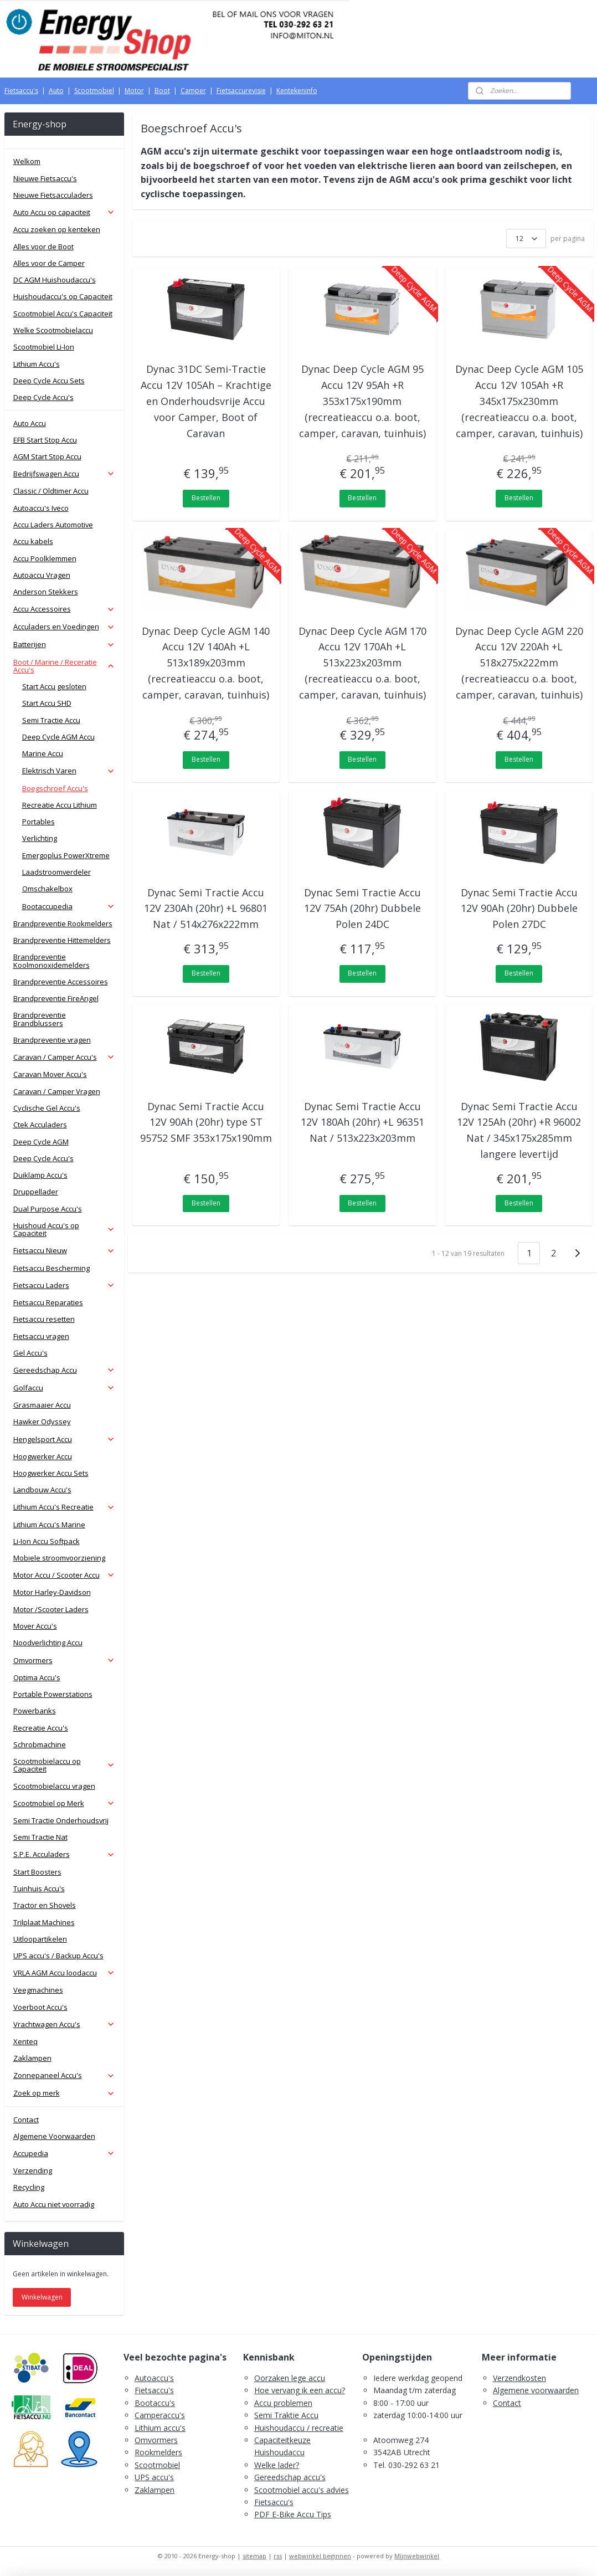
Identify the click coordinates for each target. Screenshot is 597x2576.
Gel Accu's (30, 1353)
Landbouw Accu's (42, 1490)
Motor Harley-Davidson (52, 1592)
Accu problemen (283, 2403)
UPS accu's (154, 2477)
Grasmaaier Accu (42, 1405)
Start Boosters (37, 1872)
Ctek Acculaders (40, 1125)
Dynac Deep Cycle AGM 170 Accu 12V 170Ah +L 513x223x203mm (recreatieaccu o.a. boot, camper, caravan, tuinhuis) (362, 662)
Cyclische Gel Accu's (46, 1108)
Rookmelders (158, 2452)
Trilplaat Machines (44, 1922)
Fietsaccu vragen (41, 1336)
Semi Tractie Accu (51, 720)
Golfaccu (64, 1388)
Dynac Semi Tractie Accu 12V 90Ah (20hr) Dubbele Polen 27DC (519, 908)
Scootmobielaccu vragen (54, 1786)
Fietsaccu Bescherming (51, 1268)
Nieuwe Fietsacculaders (53, 195)
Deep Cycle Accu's (43, 397)
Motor (134, 90)
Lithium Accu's (36, 364)
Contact (26, 2120)
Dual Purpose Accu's (47, 1209)
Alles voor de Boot (43, 247)
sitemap (254, 2556)
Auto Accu (29, 423)
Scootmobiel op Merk (64, 1803)
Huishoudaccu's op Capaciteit (62, 296)
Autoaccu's (154, 2378)
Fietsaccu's (21, 90)
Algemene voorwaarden (536, 2390)
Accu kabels (33, 541)
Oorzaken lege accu (289, 2378)
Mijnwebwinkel (416, 2556)
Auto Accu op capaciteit (64, 212)
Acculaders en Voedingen (64, 627)
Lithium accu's (160, 2428)
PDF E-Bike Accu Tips (292, 2514)
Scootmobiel (94, 90)
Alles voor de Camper (49, 263)
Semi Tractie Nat (40, 1837)
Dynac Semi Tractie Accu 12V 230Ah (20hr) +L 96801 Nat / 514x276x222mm (205, 908)
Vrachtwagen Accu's (64, 2024)
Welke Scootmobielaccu (53, 330)
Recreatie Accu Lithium (59, 805)
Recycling (28, 2187)
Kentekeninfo (296, 90)
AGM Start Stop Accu (47, 456)
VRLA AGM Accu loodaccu (64, 1973)
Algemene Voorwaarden (54, 2136)
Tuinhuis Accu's (39, 1888)
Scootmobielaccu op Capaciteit (64, 1765)
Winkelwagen (42, 2297)
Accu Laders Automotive (53, 525)
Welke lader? (276, 2465)
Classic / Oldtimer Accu (51, 491)
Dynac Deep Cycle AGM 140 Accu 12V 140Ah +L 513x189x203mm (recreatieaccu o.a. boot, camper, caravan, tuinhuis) (206, 662)
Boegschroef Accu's (55, 788)
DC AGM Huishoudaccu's (54, 280)
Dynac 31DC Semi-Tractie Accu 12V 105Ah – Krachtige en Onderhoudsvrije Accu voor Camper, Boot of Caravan (206, 400)
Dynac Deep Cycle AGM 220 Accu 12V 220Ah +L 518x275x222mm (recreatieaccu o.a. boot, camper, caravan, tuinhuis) (519, 662)
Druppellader (35, 1192)
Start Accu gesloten (54, 686)
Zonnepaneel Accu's (64, 2075)
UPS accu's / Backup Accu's (58, 1956)
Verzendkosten (519, 2378)
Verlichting (39, 838)
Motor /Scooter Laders (51, 1609)
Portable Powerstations (52, 1694)
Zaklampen (32, 2058)
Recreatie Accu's (40, 1728)
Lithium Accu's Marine (49, 1525)
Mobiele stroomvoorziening (59, 1558)
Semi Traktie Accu (286, 2415)
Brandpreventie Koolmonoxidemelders (51, 960)
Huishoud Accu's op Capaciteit (64, 1229)
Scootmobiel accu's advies (301, 2490)
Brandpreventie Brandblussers (39, 1019)
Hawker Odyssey (42, 1421)
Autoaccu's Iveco (41, 508)
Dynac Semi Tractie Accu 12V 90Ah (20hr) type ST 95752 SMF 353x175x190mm (206, 1122)
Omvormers (64, 1660)
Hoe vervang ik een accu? (299, 2390)
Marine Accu (42, 753)
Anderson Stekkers (45, 592)
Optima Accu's (36, 1677)
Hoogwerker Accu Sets (51, 1473)
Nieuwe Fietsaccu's (45, 178)
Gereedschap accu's (290, 2477)
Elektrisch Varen (68, 771)
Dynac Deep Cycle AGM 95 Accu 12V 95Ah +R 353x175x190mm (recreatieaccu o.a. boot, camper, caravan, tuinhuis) (362, 400)
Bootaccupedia (68, 906)
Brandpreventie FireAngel (56, 998)
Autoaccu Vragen (41, 575)
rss (278, 2556)
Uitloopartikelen (40, 1939)
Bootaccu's (155, 2403)
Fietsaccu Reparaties (48, 1302)
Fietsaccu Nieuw (64, 1250)
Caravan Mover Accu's (50, 1074)
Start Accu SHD (46, 703)
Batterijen (64, 644)
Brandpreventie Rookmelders (62, 923)
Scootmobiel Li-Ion (43, 347)
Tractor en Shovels (44, 1905)
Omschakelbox (47, 889)
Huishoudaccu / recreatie (298, 2428)
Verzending (32, 2170)
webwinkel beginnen (320, 2556)
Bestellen (206, 497)
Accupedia (64, 2153)
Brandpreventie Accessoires (60, 982)
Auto (56, 90)
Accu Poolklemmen (44, 558)
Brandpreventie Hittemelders (62, 940)
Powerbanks (34, 1711)
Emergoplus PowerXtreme (66, 855)
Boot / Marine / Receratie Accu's (64, 666)
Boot (162, 90)
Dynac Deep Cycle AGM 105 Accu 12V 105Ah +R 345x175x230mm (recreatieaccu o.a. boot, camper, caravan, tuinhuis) (519, 400)
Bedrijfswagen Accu (64, 474)
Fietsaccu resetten (44, 1319)
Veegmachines (38, 1990)
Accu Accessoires (64, 609)
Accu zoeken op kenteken (56, 229)
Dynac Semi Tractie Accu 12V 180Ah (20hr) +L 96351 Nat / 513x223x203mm (362, 1122)
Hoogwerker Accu (42, 1456)
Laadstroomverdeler (56, 872)
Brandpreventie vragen (52, 1040)
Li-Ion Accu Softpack (46, 1541)
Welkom (26, 161)
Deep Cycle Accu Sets (49, 381)
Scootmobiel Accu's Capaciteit (62, 314)
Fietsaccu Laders (64, 1285)
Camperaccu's (160, 2415)
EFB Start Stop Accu (45, 440)
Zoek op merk (64, 2093)
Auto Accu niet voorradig (53, 2204)
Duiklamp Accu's (40, 1175)
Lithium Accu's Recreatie (64, 1507)
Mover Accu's (35, 1626)
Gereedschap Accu (64, 1370)
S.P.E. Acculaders (64, 1854)
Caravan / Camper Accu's (64, 1057)
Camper (193, 90)
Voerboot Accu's (40, 2007)
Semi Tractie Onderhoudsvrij (61, 1820)
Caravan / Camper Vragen (56, 1091)
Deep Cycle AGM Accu (58, 737)
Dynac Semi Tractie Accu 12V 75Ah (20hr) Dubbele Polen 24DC (362, 908)
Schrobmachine (39, 1744)
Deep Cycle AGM (41, 1142)
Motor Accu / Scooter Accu (64, 1575)
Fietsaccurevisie (241, 90)
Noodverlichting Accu (48, 1643)
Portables (38, 822)
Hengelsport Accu (64, 1439)
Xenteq (25, 2041)
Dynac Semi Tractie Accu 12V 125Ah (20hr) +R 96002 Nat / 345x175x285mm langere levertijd (519, 1130)
